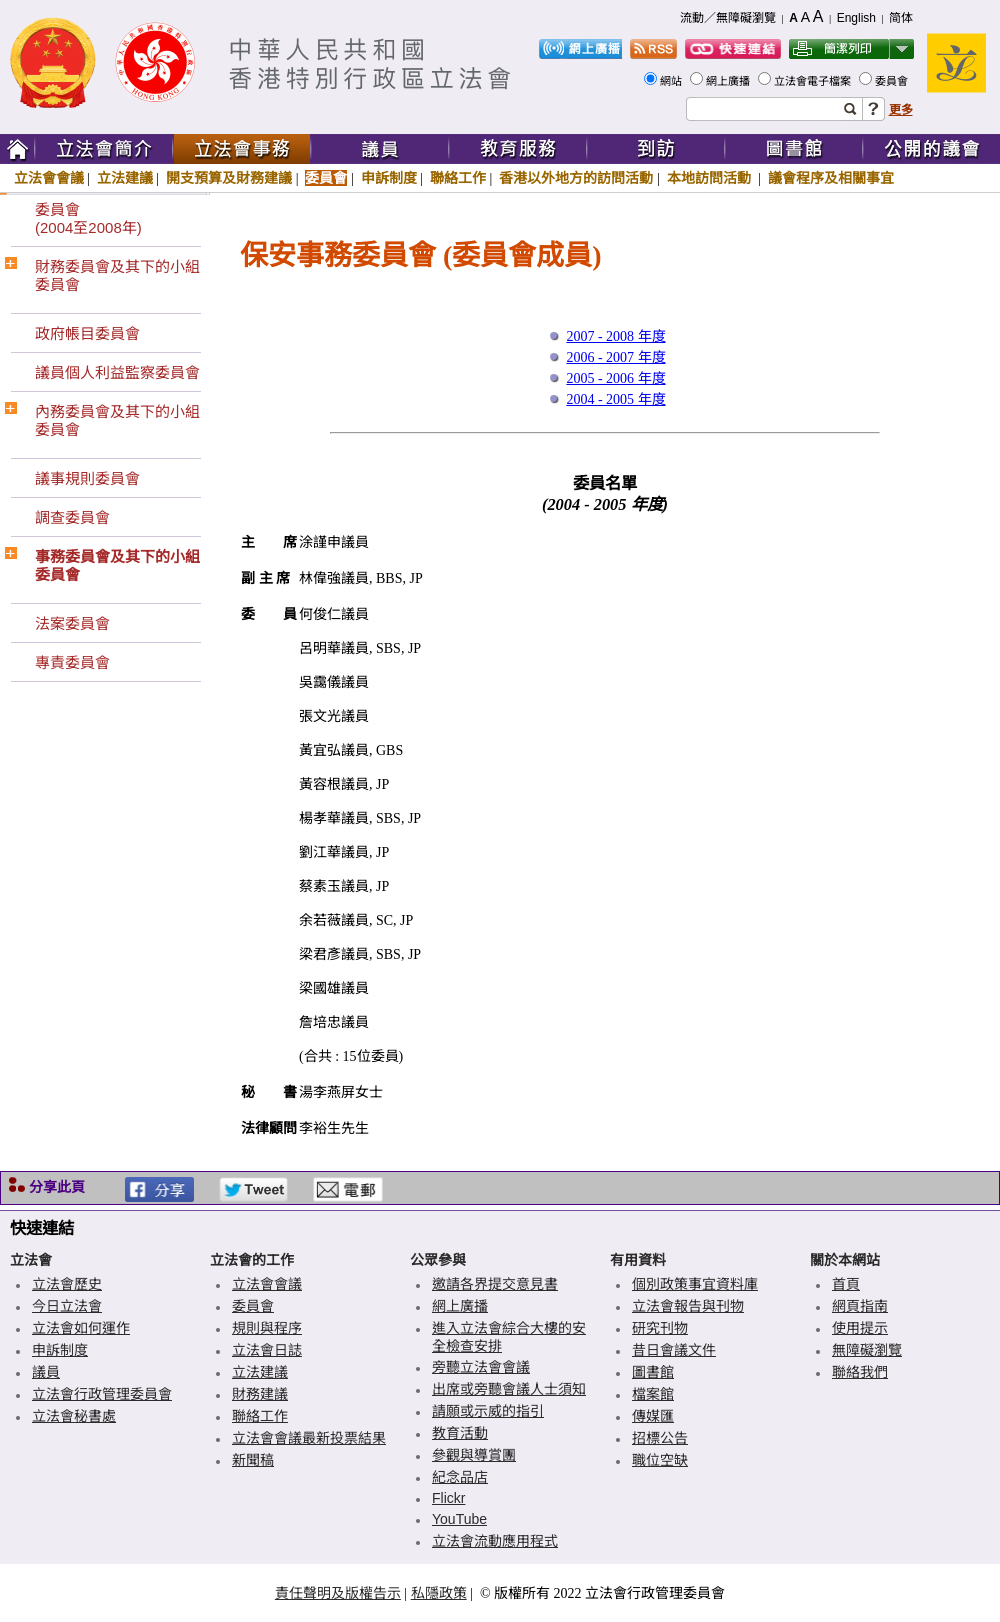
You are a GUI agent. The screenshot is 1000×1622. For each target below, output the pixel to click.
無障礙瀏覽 (867, 1350)
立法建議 (125, 178)
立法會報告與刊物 (688, 1306)
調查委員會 (72, 517)
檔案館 (653, 1394)
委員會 (893, 81)
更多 (901, 110)
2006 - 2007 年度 (615, 357)
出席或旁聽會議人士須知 (509, 1389)
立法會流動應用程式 (495, 1541)
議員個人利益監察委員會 (117, 372)
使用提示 (860, 1328)
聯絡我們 (860, 1372)
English (856, 18)
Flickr (448, 1498)
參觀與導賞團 (474, 1455)
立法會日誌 (267, 1350)
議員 (46, 1372)
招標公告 (660, 1438)
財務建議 (260, 1394)
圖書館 (653, 1372)
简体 (901, 18)
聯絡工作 (458, 178)
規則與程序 (267, 1328)
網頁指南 (860, 1306)
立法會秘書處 (74, 1416)
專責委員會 (72, 662)
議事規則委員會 (87, 478)
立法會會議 (49, 178)
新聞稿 (253, 1460)
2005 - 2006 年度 (615, 378)
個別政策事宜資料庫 (695, 1284)
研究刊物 (660, 1328)
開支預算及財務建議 (229, 178)
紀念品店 (460, 1477)
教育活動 (460, 1433)
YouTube (459, 1519)
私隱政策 (439, 1593)
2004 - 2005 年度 (615, 399)
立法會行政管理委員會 (102, 1394)
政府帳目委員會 (87, 333)
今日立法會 (67, 1306)
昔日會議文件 (674, 1350)
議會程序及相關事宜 (831, 178)
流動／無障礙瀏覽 (728, 18)
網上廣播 (729, 81)
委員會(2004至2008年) (88, 218)
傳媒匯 (653, 1416)
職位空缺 (660, 1460)
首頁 (846, 1284)
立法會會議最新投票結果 (309, 1438)
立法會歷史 (67, 1284)
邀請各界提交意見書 (495, 1284)
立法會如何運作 (81, 1328)
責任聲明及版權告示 (338, 1593)
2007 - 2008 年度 (615, 336)
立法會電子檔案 (814, 81)
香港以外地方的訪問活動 (576, 178)
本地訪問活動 (711, 178)
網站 (672, 81)
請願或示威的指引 (488, 1411)
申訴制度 (389, 178)
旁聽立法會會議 (481, 1367)
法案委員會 (72, 623)
